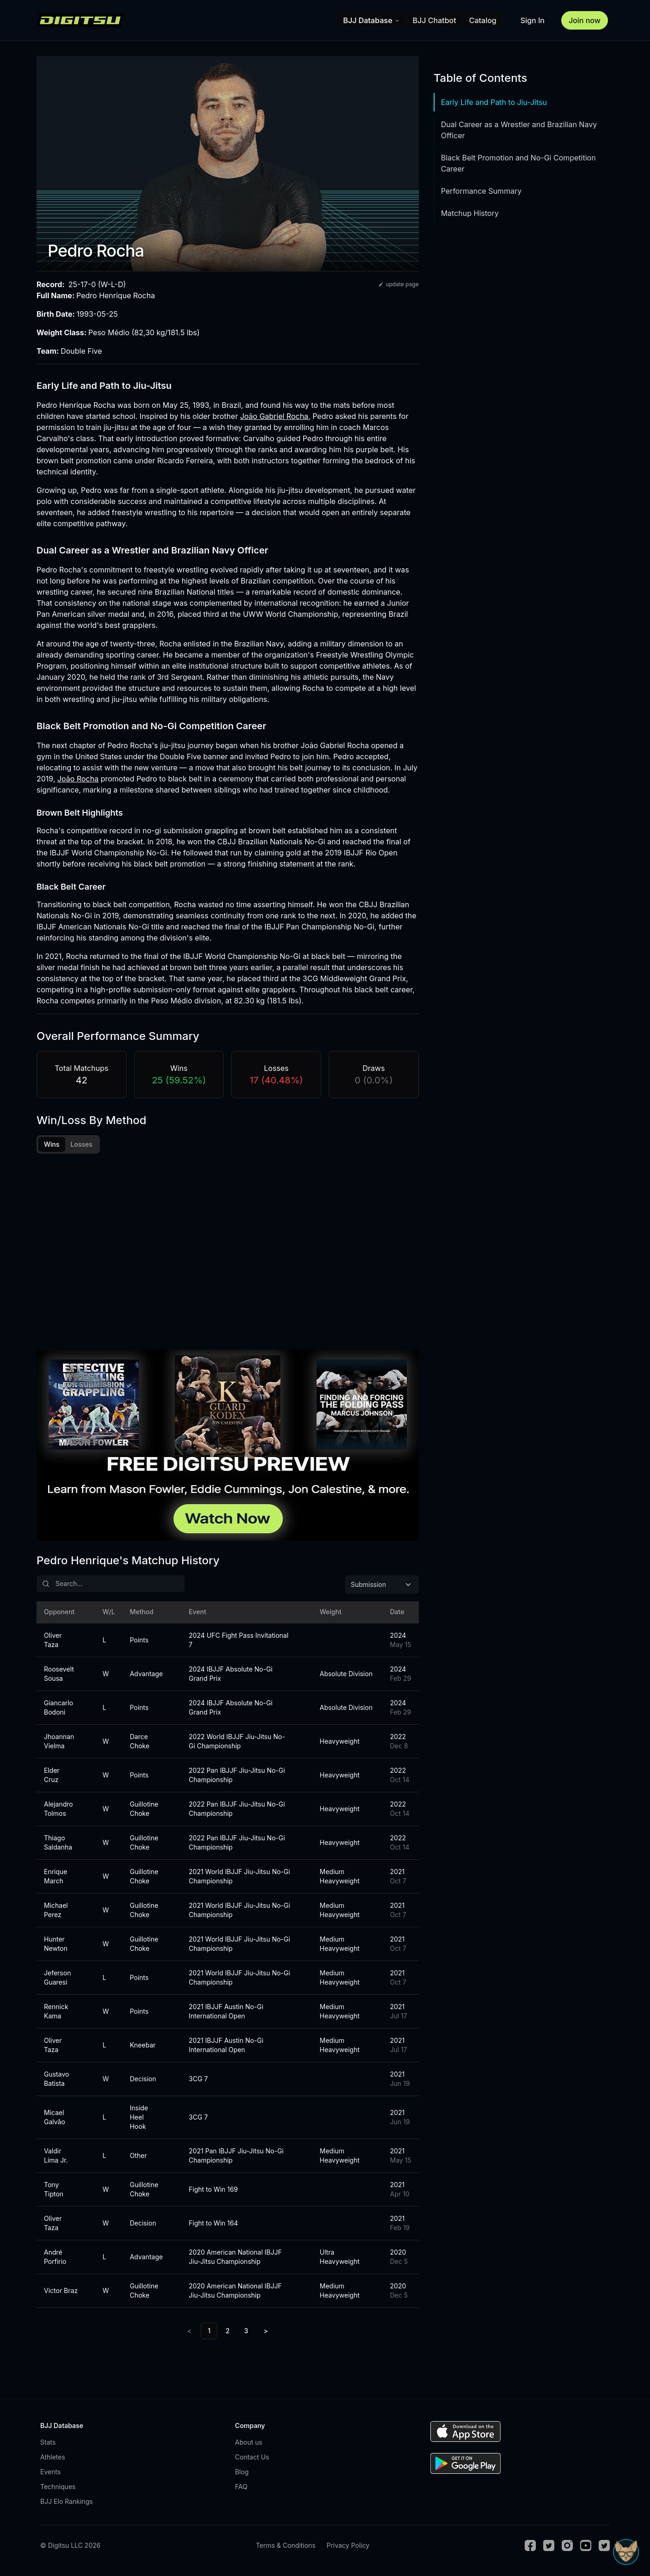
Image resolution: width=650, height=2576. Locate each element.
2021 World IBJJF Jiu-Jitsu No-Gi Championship (239, 1878)
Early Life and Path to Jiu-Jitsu (494, 102)
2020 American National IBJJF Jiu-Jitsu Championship (235, 2259)
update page (398, 284)
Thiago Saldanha (58, 1845)
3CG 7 (198, 2081)
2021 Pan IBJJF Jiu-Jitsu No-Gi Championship (236, 2158)
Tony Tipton (53, 2192)
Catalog (483, 20)
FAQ (241, 2489)
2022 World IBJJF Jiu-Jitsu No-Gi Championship (237, 1743)
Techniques (57, 2489)
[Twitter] (548, 2548)
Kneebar (143, 2048)
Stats (47, 2445)
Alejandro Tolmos (58, 1811)
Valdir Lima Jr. (56, 2158)
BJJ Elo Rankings (66, 2504)
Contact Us (252, 2460)
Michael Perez (56, 1912)
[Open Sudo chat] (626, 2552)
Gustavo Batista (56, 2081)
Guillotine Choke (144, 1811)
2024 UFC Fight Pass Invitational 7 (238, 1642)
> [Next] (266, 2333)
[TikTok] (604, 2548)
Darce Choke (139, 1743)
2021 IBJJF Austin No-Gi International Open (226, 2014)
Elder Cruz (52, 1777)
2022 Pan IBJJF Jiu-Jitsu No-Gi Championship (237, 1777)
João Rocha (77, 778)
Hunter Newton (55, 1946)
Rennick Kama (56, 2014)
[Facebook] (530, 2548)
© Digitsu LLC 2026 (70, 2548)
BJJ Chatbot (434, 20)
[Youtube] (585, 2548)
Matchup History (470, 213)
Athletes (52, 2460)
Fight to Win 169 (213, 2192)
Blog (242, 2474)
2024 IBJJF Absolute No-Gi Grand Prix (230, 1676)
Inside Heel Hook (139, 2120)
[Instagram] (567, 2548)
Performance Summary (481, 191)
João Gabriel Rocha (274, 416)
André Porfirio (55, 2259)
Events (50, 2474)
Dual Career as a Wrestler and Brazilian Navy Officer (519, 130)
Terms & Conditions (285, 2548)
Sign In (533, 20)
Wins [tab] (52, 1144)
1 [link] (209, 2333)
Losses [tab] (81, 1144)
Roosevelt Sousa (59, 1676)
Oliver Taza (53, 1642)
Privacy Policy (347, 2548)
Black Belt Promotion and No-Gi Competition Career (518, 163)
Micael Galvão (54, 2119)
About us (248, 2445)
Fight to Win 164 (213, 2226)
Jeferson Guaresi (57, 1980)
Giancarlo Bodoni (58, 1710)
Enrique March (55, 1878)
